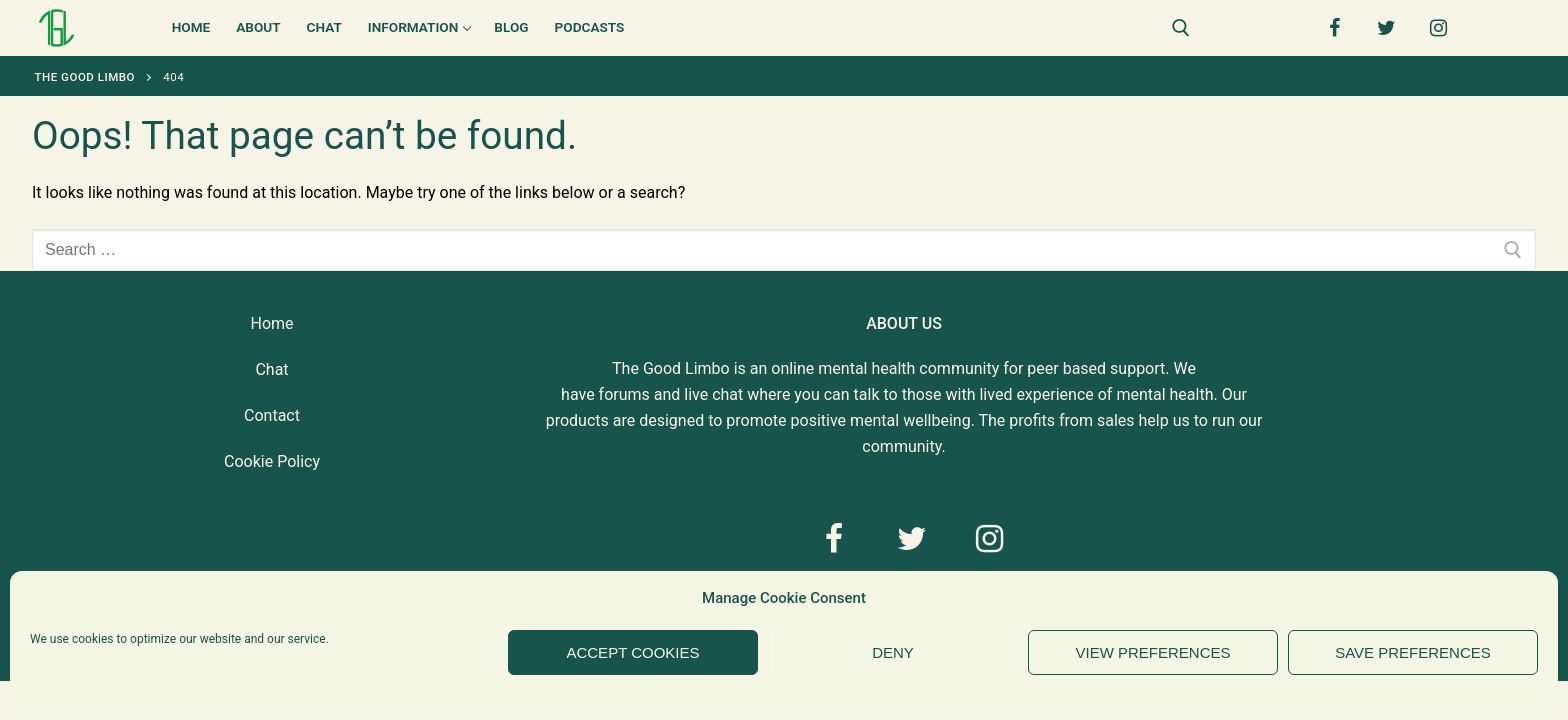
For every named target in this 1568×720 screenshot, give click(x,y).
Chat (271, 369)
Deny (893, 652)
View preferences (1152, 652)
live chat (713, 394)
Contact (272, 415)
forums (624, 394)
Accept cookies (632, 652)
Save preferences (1413, 652)
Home (271, 323)
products (577, 420)
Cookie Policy (272, 461)
